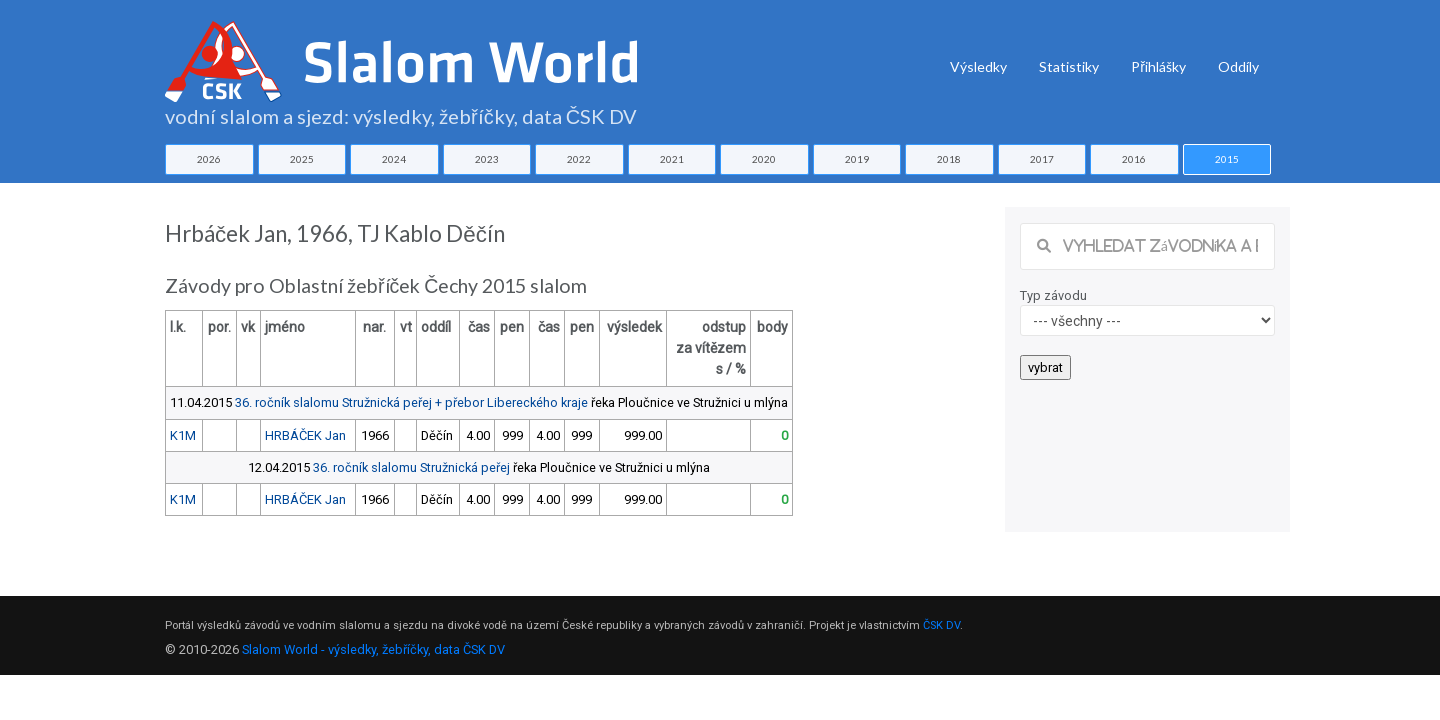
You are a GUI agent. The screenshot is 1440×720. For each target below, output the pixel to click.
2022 (579, 159)
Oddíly (1238, 66)
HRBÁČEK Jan (305, 435)
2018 (949, 159)
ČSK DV (941, 625)
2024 (394, 159)
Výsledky (978, 66)
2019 (857, 159)
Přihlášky (1158, 66)
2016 (1134, 159)
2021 (672, 159)
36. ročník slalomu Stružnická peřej (411, 467)
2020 (764, 159)
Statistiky (1069, 66)
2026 (209, 159)
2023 (487, 159)
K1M (183, 435)
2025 (302, 159)
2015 (1227, 159)
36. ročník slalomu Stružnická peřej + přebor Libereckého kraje (411, 402)
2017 (1042, 159)
